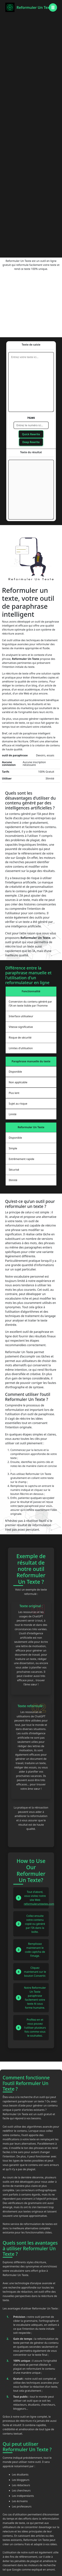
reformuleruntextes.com (39, 1902)
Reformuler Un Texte (29, 7)
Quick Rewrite (31, 433)
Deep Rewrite (31, 440)
